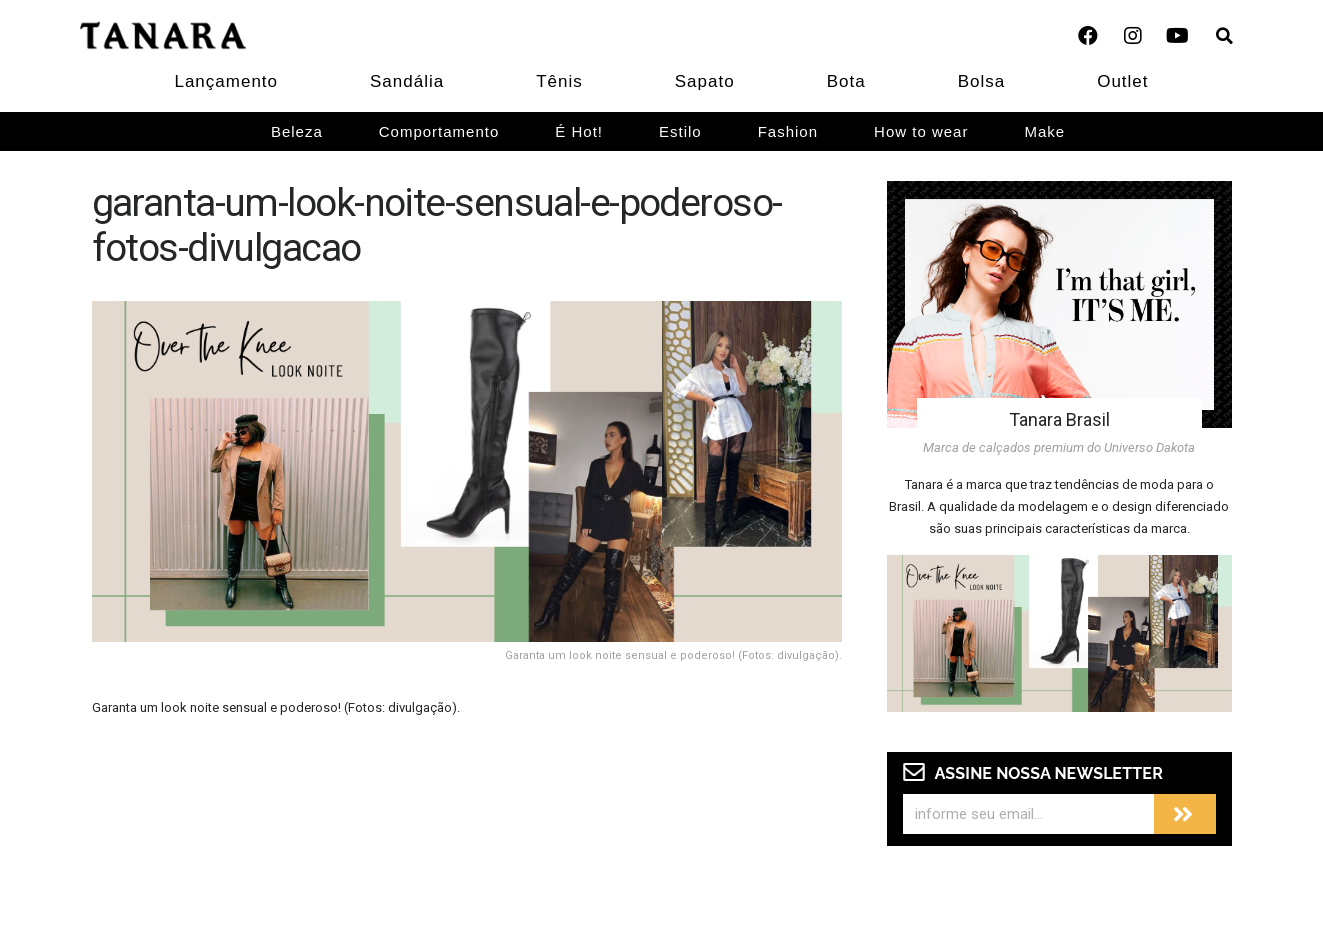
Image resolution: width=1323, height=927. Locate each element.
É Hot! (579, 131)
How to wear (921, 131)
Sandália (407, 81)
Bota (846, 81)
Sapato (705, 81)
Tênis (559, 81)
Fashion (788, 131)
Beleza (297, 131)
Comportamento (439, 131)
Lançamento (226, 81)
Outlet (1122, 81)
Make (1044, 131)
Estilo (680, 131)
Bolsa (982, 81)
